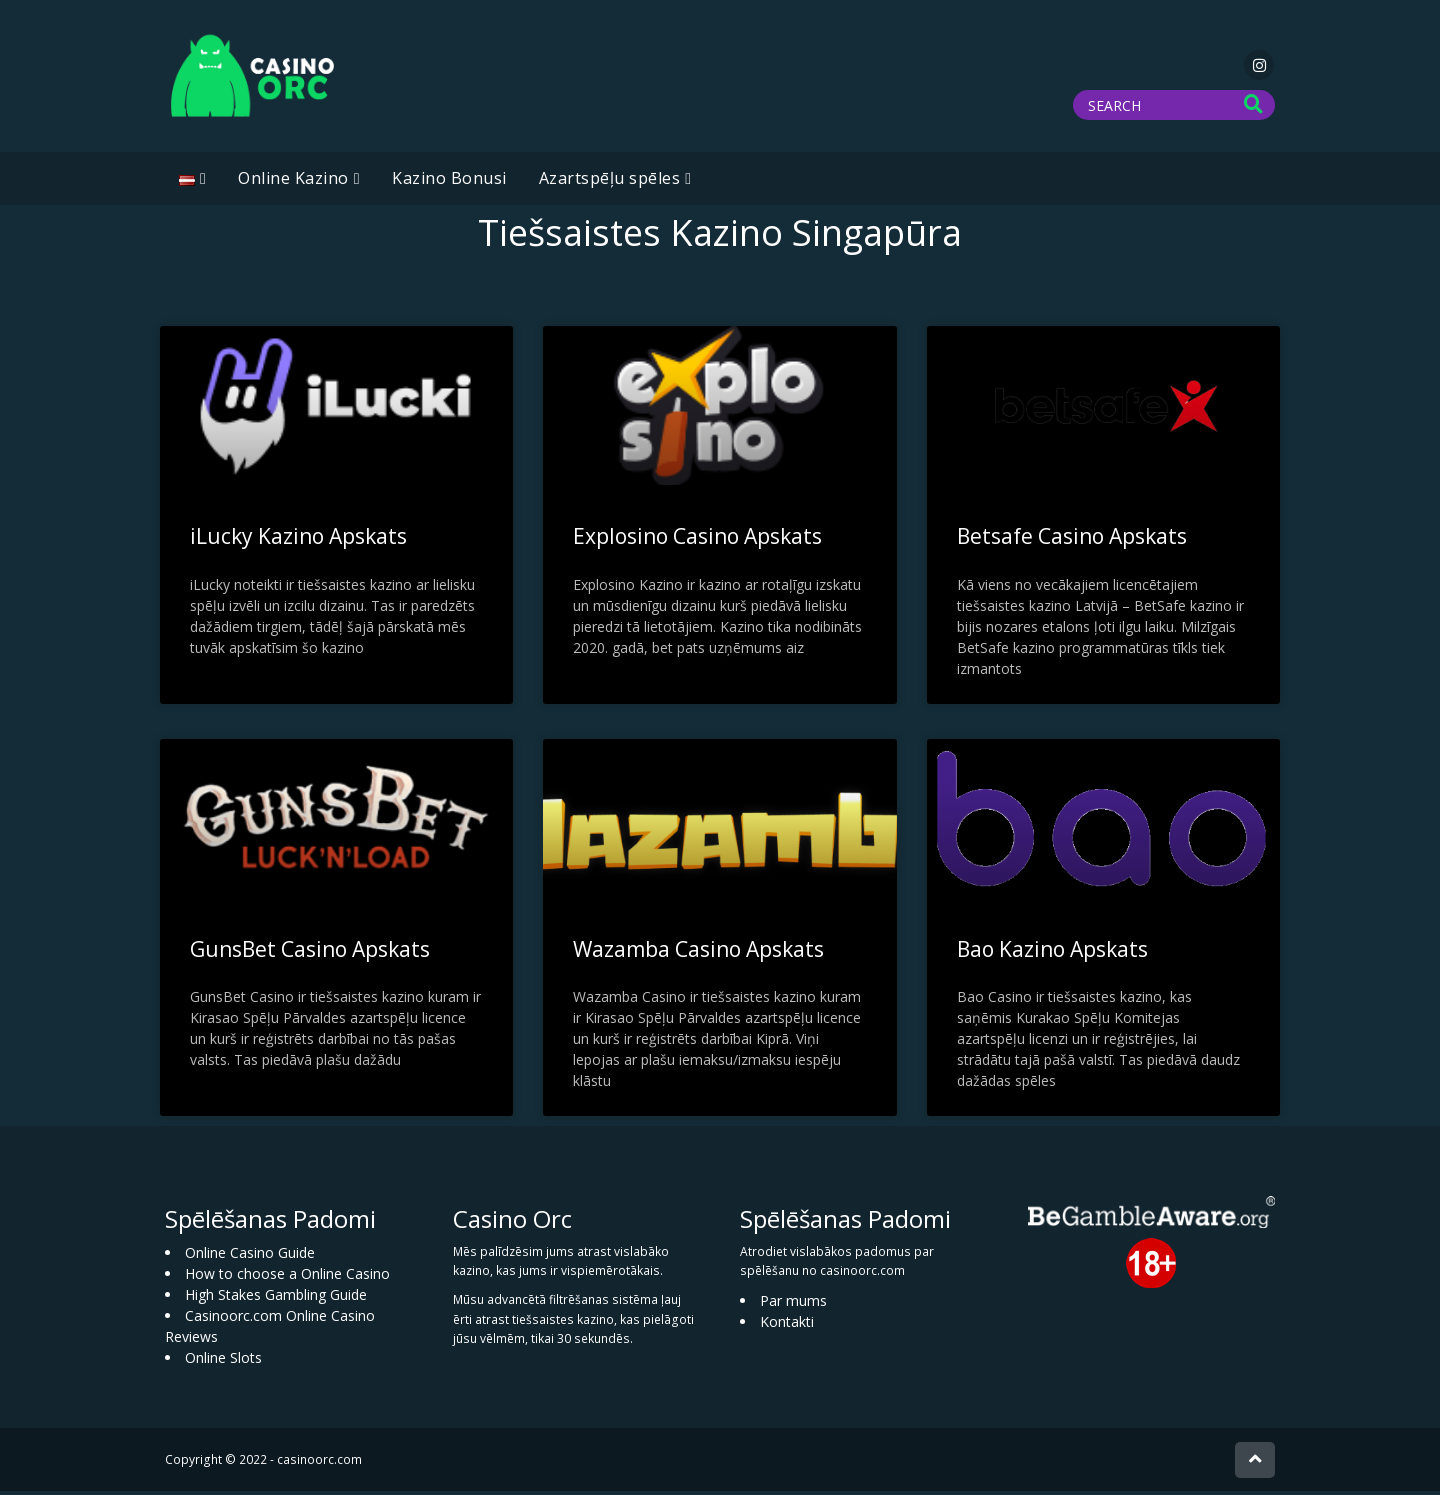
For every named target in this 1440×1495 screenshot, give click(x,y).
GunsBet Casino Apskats (310, 952)
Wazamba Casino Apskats (698, 952)
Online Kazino (293, 182)
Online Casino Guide (250, 1255)
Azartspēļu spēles (610, 182)
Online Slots (223, 1360)
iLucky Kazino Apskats (298, 540)
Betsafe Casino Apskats (1072, 540)
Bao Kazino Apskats (1052, 952)
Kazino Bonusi (449, 182)
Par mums (793, 1304)
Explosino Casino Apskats (697, 540)
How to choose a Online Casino (287, 1276)
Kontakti (787, 1325)
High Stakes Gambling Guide (276, 1297)
